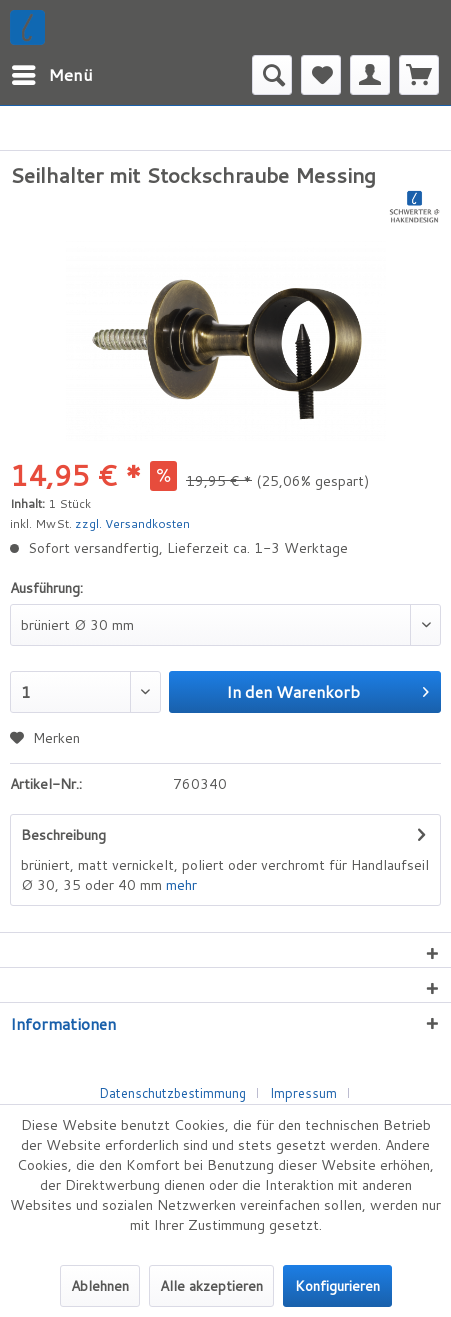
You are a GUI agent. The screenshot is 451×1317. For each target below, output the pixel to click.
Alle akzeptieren (211, 1286)
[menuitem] (51, 75)
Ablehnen (100, 1286)
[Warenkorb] (419, 75)
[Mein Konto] (370, 75)
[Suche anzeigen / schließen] (272, 75)
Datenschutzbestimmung (172, 1093)
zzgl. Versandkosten (132, 523)
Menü (52, 72)
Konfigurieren (337, 1286)
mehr (181, 885)
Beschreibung (63, 835)
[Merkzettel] (321, 75)
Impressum (303, 1093)
